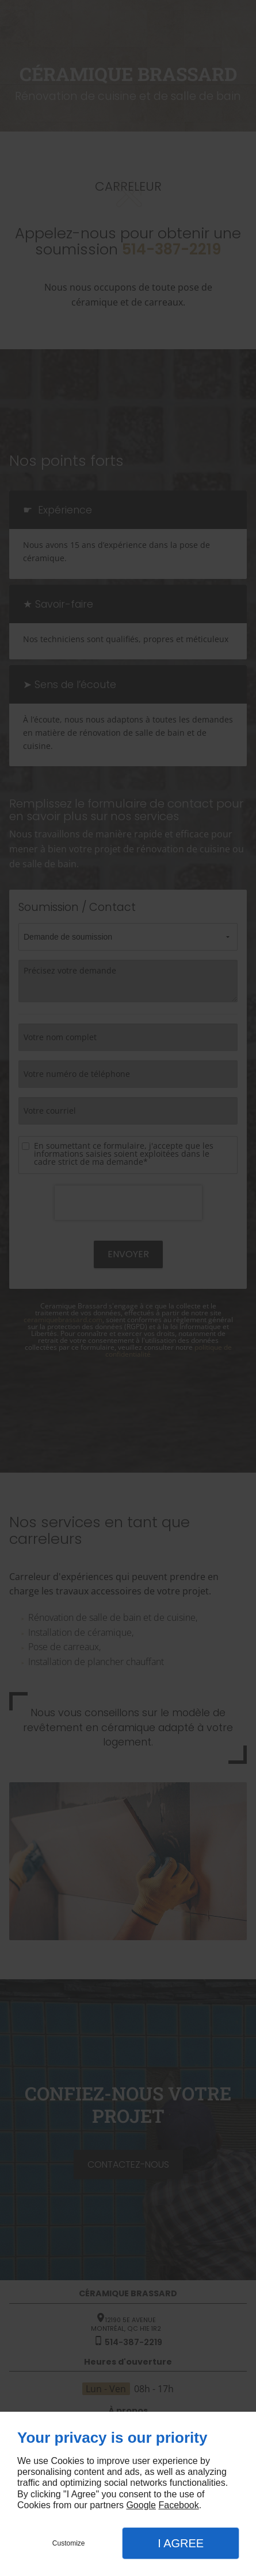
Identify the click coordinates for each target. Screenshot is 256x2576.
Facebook (178, 2505)
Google (141, 2505)
